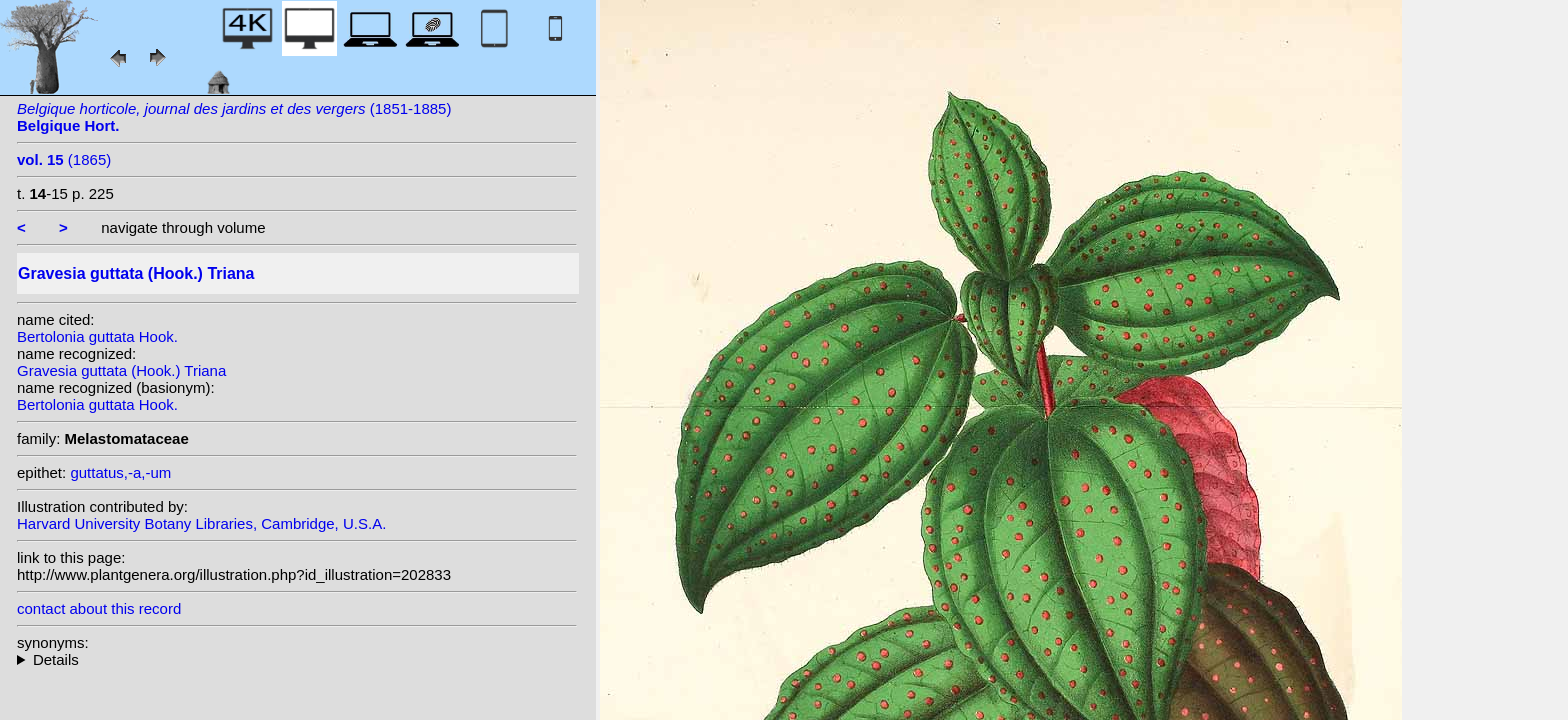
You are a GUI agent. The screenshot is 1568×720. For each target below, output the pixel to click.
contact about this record (99, 608)
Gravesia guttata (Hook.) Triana (121, 370)
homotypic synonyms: (297, 659)
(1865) (64, 159)
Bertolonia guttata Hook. (97, 336)
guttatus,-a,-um (120, 472)
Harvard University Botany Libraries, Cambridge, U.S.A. (201, 523)
